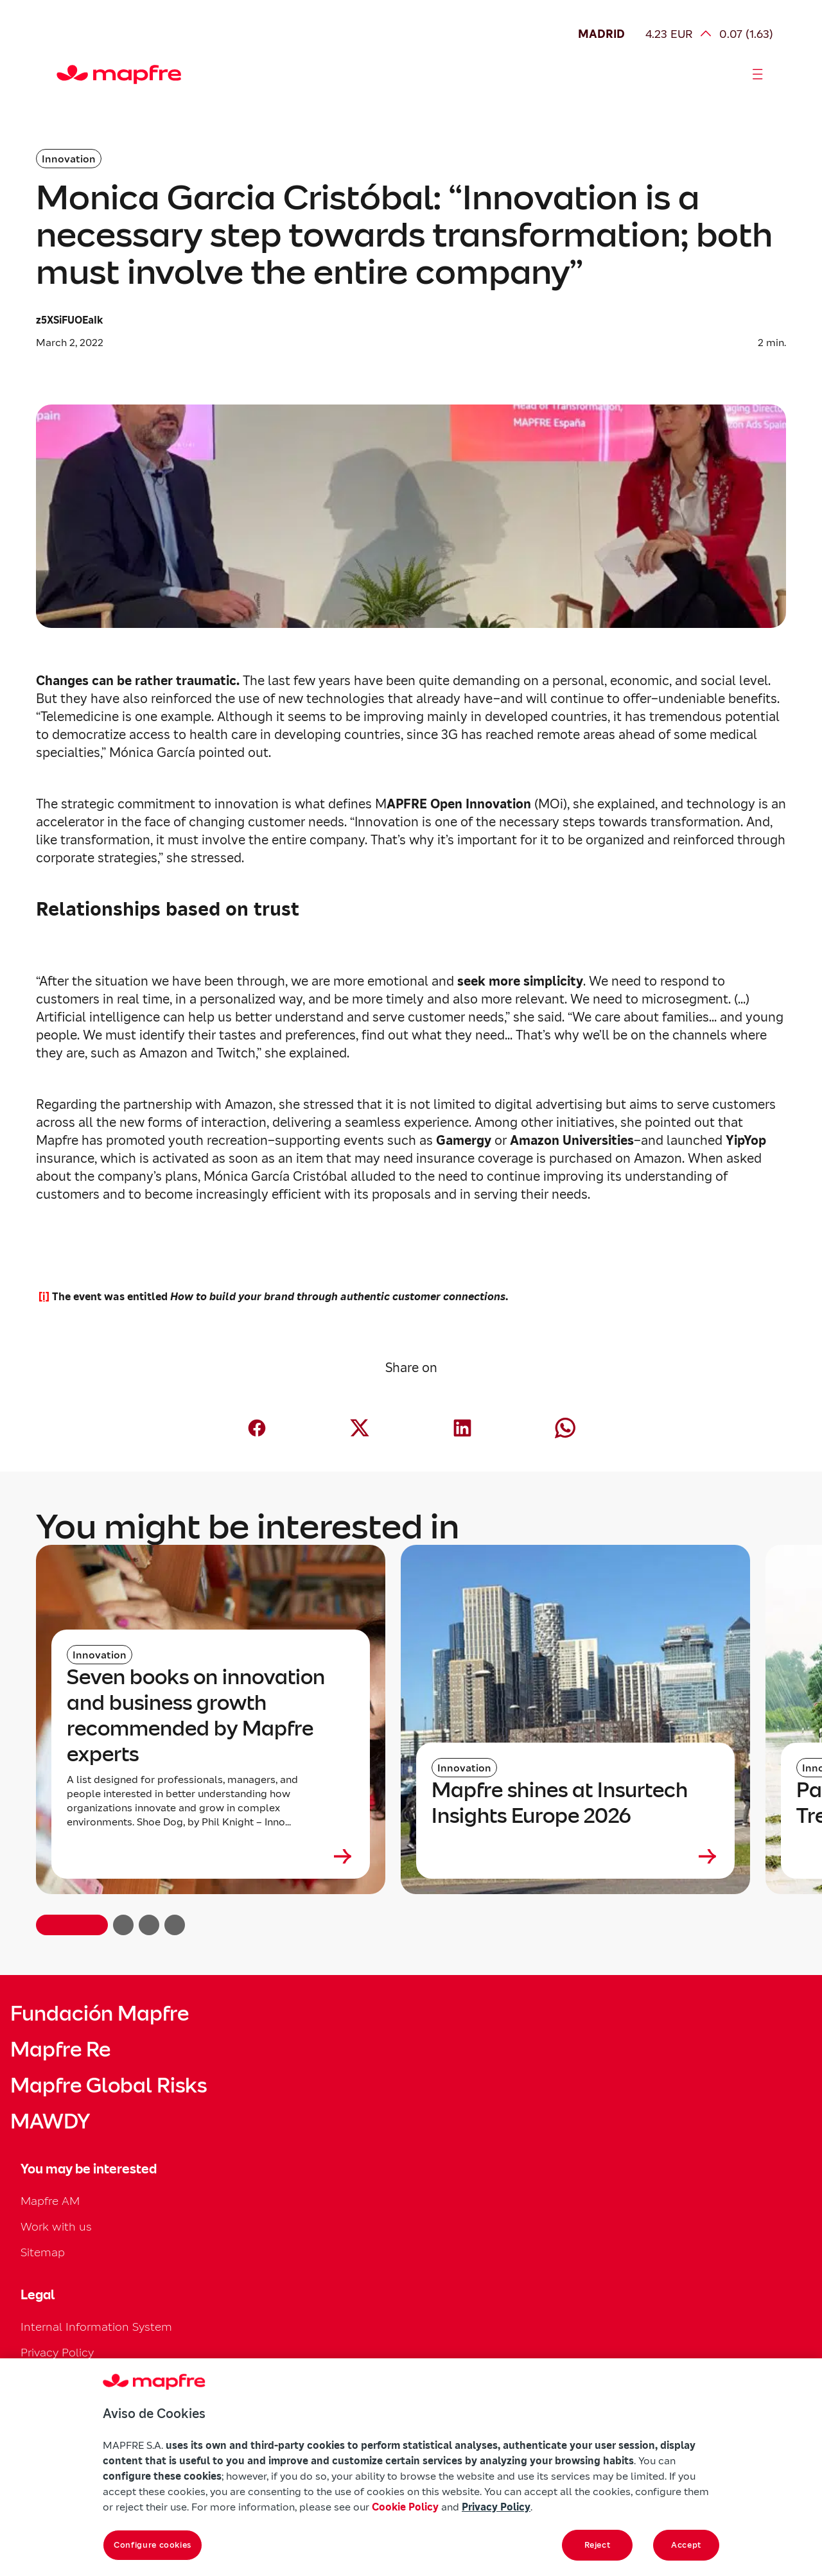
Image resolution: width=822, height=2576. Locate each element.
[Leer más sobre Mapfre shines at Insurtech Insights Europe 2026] (575, 1856)
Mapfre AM (50, 2200)
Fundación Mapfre (99, 2013)
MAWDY (50, 2121)
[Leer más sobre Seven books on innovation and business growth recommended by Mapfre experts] (210, 1856)
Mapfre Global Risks (108, 2085)
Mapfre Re (60, 2049)
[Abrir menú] (757, 74)
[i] (44, 1296)
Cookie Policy (405, 2506)
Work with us (56, 2226)
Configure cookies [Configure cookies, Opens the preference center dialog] (152, 2544)
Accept (686, 2544)
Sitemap (43, 2252)
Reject (597, 2544)
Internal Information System (96, 2326)
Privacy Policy (57, 2352)
